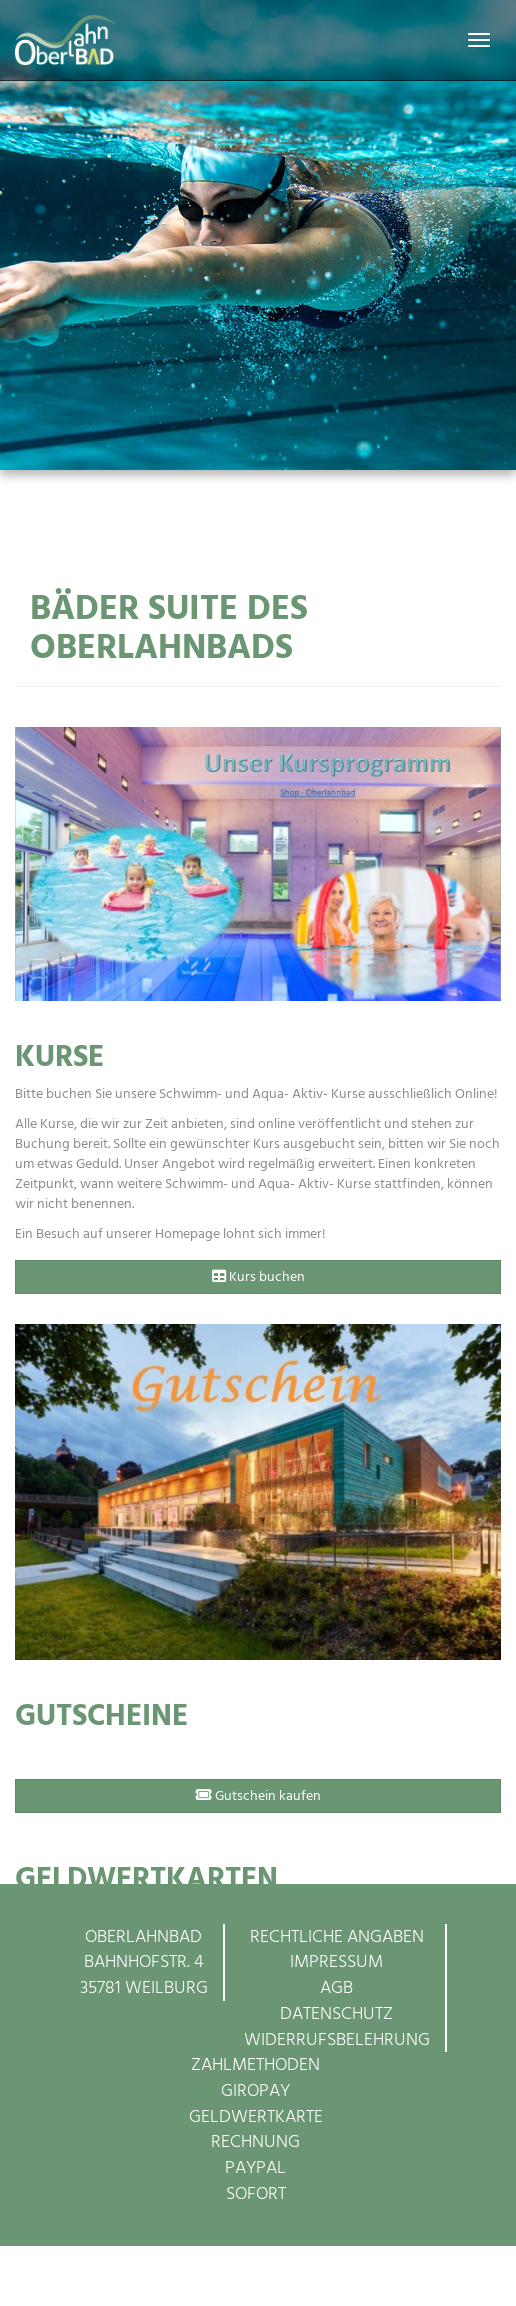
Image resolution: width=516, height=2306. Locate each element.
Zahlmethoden (255, 2064)
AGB (336, 1987)
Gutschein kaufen (258, 1795)
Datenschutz (336, 2013)
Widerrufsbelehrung (337, 2039)
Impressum (336, 1961)
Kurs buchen (258, 1276)
